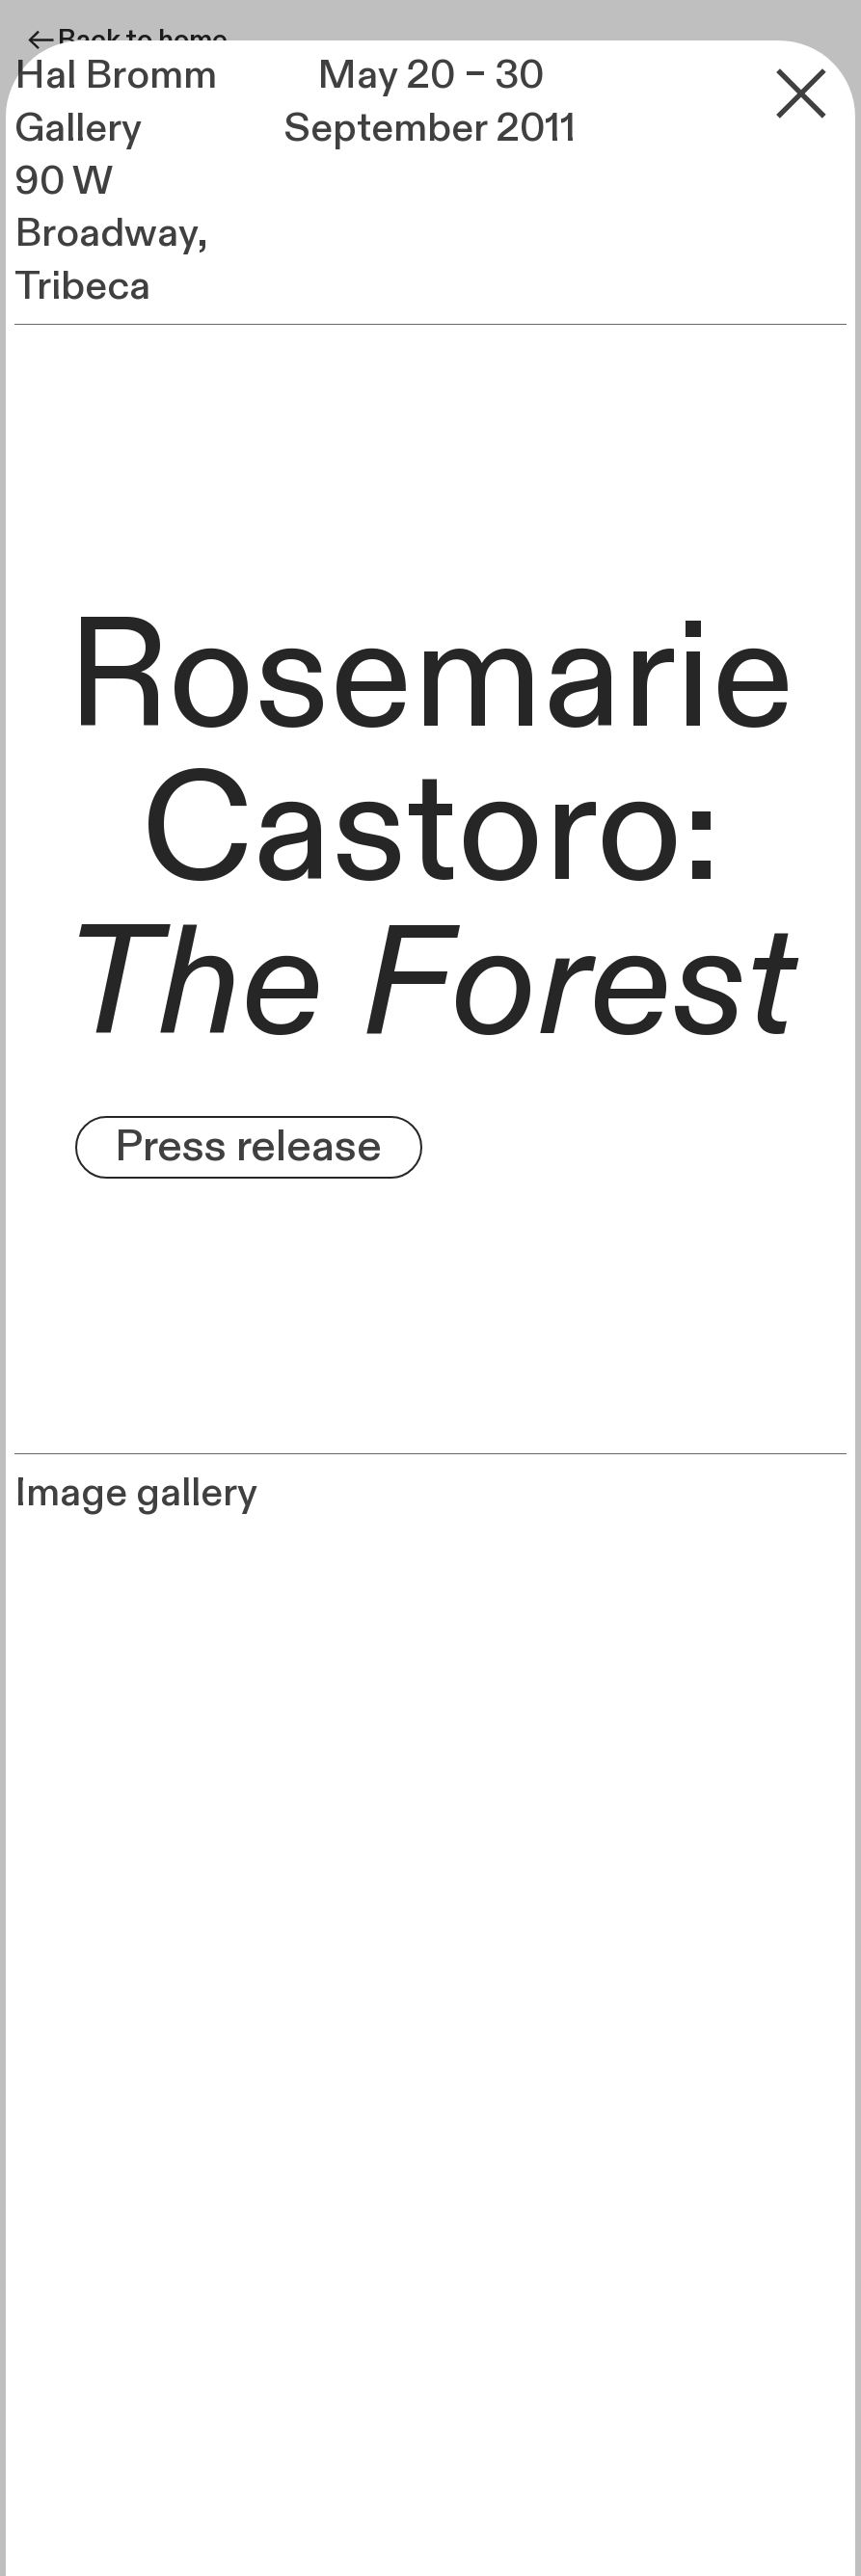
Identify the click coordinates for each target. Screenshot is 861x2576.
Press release (248, 1147)
